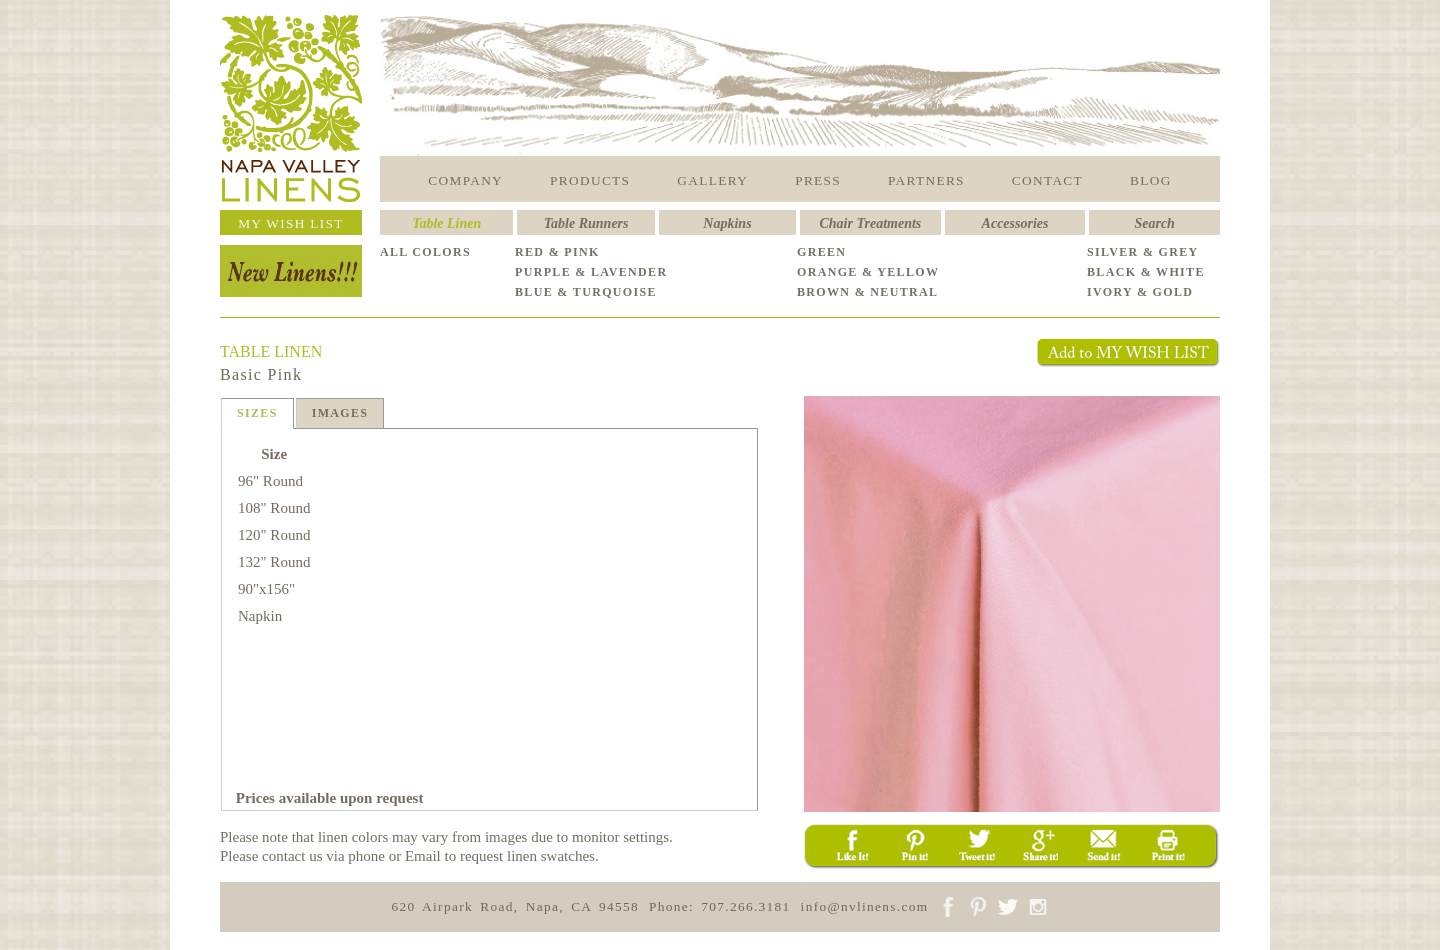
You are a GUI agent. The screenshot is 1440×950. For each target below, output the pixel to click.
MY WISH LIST (291, 223)
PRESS (818, 180)
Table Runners (586, 223)
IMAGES (340, 413)
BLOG (1151, 180)
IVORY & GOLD (1140, 292)
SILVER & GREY (1143, 252)
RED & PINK (557, 252)
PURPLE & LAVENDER (591, 272)
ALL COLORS (425, 252)
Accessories (1015, 223)
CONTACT (1047, 180)
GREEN (821, 252)
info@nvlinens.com (865, 906)
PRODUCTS (590, 180)
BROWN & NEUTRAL (867, 292)
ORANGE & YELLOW (868, 272)
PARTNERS (926, 180)
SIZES (257, 413)
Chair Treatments (871, 223)
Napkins (727, 223)
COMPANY (465, 180)
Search (1154, 223)
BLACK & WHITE (1146, 272)
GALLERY (712, 180)
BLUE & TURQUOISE (586, 292)
